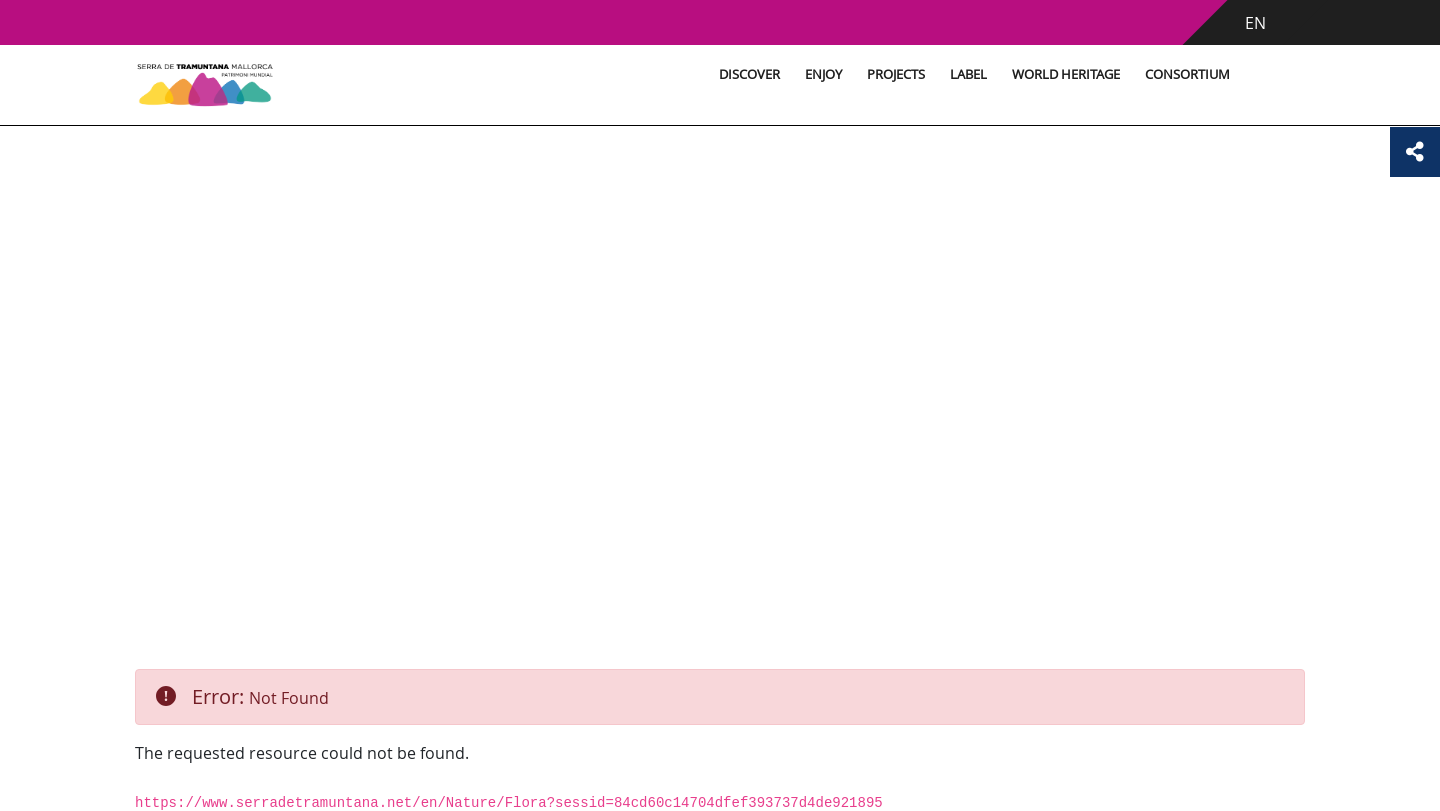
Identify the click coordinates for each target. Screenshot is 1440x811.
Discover (749, 74)
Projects (896, 74)
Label (968, 74)
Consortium (1187, 74)
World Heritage (1066, 74)
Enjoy (823, 74)
